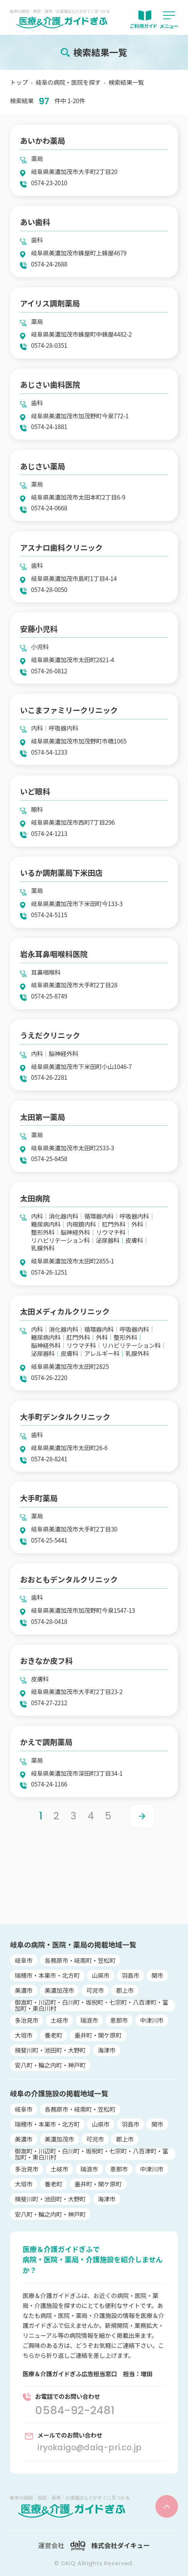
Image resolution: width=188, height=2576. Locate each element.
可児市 (95, 1990)
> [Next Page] (142, 1816)
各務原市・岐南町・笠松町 (80, 1960)
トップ (19, 82)
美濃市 (24, 1990)
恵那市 (119, 2020)
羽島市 (130, 1975)
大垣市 (24, 2035)
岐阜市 (24, 1960)
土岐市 (59, 2020)
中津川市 (151, 2020)
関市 (157, 1975)
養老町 (53, 2035)
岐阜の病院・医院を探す (68, 82)
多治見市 (26, 2020)
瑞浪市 (89, 2020)
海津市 (106, 2050)
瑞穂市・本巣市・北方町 (47, 1975)
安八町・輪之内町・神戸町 (50, 2065)
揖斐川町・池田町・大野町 (50, 2050)
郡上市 (125, 1990)
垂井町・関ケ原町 (98, 2035)
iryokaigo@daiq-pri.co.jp (89, 2447)
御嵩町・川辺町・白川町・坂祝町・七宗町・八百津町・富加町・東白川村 (91, 2005)
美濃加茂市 (59, 1990)
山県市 (101, 1975)
